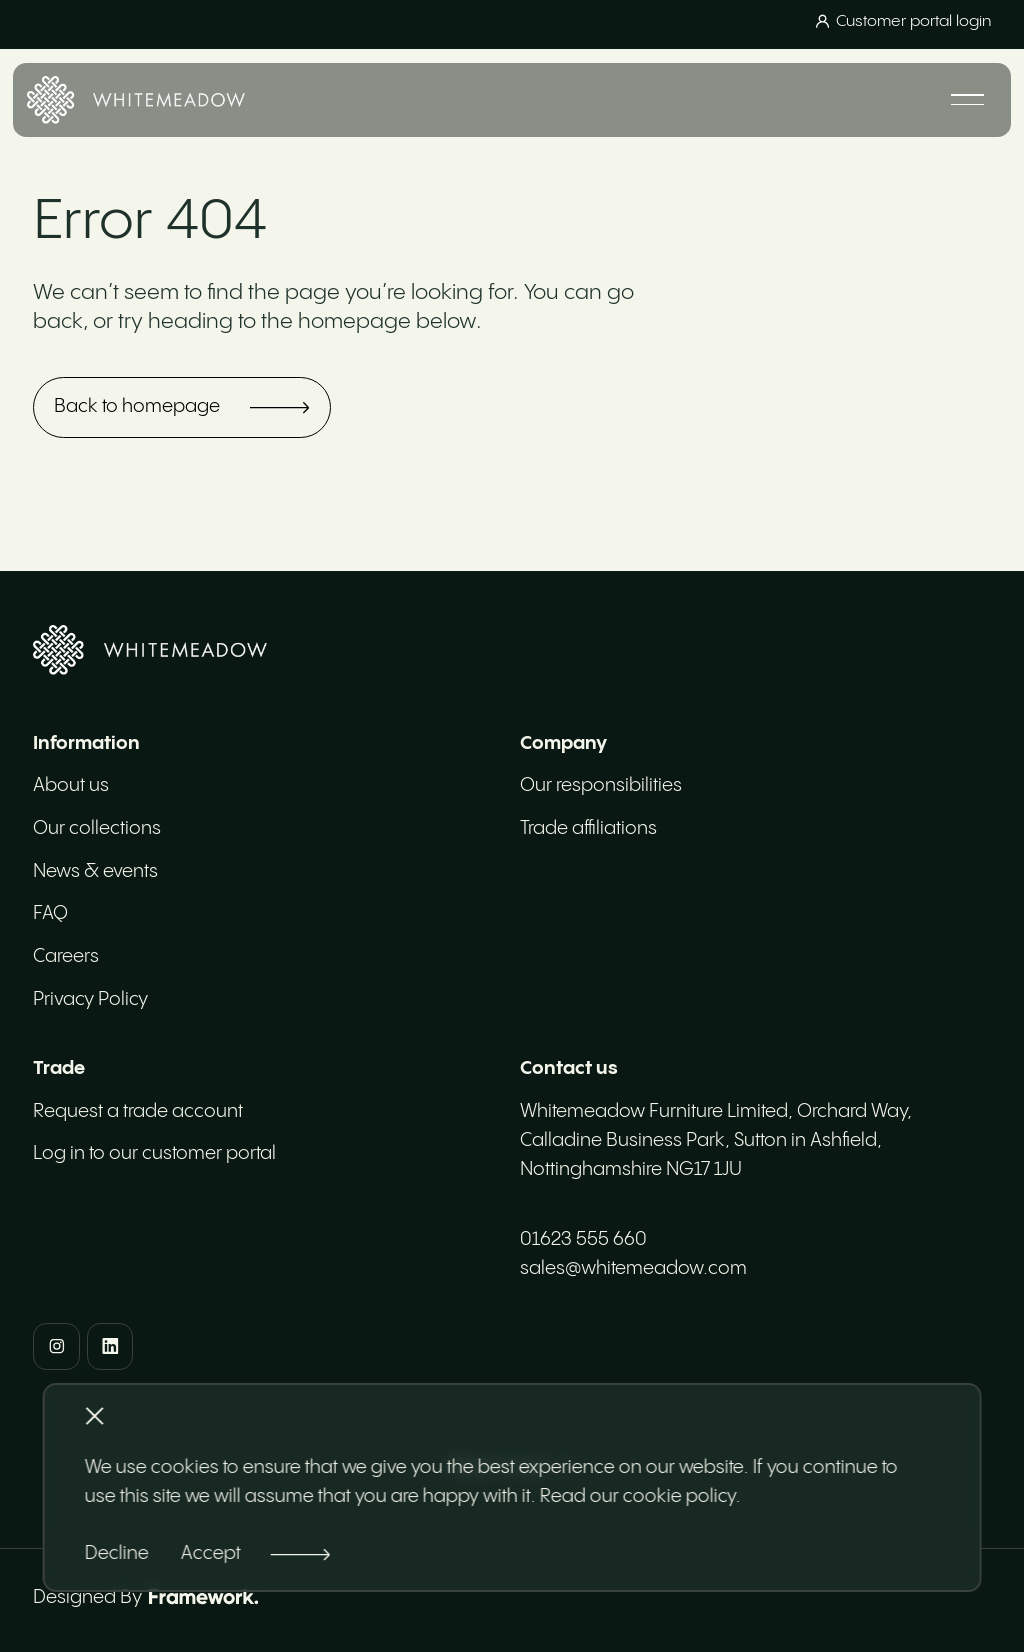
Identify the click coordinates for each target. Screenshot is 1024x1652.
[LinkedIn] (110, 1346)
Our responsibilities (601, 785)
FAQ (50, 913)
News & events (95, 871)
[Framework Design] (203, 1597)
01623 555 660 (583, 1239)
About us (71, 785)
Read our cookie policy (638, 1496)
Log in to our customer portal (154, 1153)
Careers (66, 956)
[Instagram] (56, 1346)
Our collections (97, 828)
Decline (117, 1553)
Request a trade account (138, 1111)
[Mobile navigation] (967, 99)
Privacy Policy (90, 999)
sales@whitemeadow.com (633, 1268)
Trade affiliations (588, 828)
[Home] (136, 100)
